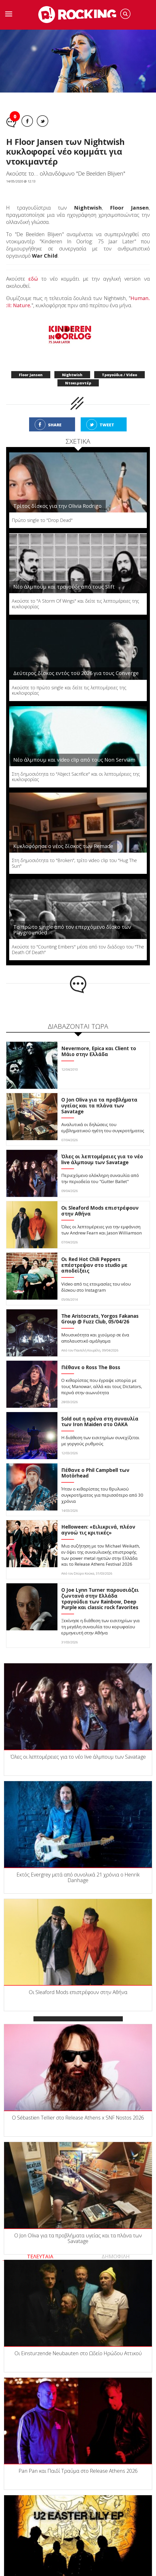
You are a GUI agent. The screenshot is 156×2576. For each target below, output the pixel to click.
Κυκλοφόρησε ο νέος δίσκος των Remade (63, 846)
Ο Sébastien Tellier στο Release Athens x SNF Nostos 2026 (78, 2117)
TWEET (107, 425)
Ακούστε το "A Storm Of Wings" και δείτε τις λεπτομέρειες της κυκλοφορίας (75, 604)
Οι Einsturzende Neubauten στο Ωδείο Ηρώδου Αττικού (78, 2353)
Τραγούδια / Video (119, 374)
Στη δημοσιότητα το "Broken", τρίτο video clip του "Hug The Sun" (74, 863)
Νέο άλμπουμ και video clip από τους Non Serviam (74, 759)
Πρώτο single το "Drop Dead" (42, 520)
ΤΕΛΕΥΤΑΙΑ (40, 1656)
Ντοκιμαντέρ (78, 383)
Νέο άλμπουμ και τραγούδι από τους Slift (64, 586)
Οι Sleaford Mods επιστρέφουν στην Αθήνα (78, 1992)
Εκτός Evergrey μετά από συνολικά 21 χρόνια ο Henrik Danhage (78, 1877)
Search (125, 14)
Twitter (42, 121)
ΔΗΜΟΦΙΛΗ (116, 1656)
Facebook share (27, 121)
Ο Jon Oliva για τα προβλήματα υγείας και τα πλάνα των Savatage (78, 2238)
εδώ (33, 278)
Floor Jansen (31, 374)
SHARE (55, 425)
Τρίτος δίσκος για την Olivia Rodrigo (57, 505)
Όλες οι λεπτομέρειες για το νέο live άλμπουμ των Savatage (78, 1756)
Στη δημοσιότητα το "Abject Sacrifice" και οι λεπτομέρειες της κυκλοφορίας (76, 777)
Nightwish (72, 374)
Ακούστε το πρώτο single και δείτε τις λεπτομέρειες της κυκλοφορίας (69, 690)
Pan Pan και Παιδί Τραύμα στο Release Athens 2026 (78, 2470)
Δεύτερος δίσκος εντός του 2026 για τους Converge (76, 673)
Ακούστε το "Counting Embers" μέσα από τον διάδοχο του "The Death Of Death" (78, 949)
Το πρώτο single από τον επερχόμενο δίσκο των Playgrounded (72, 929)
